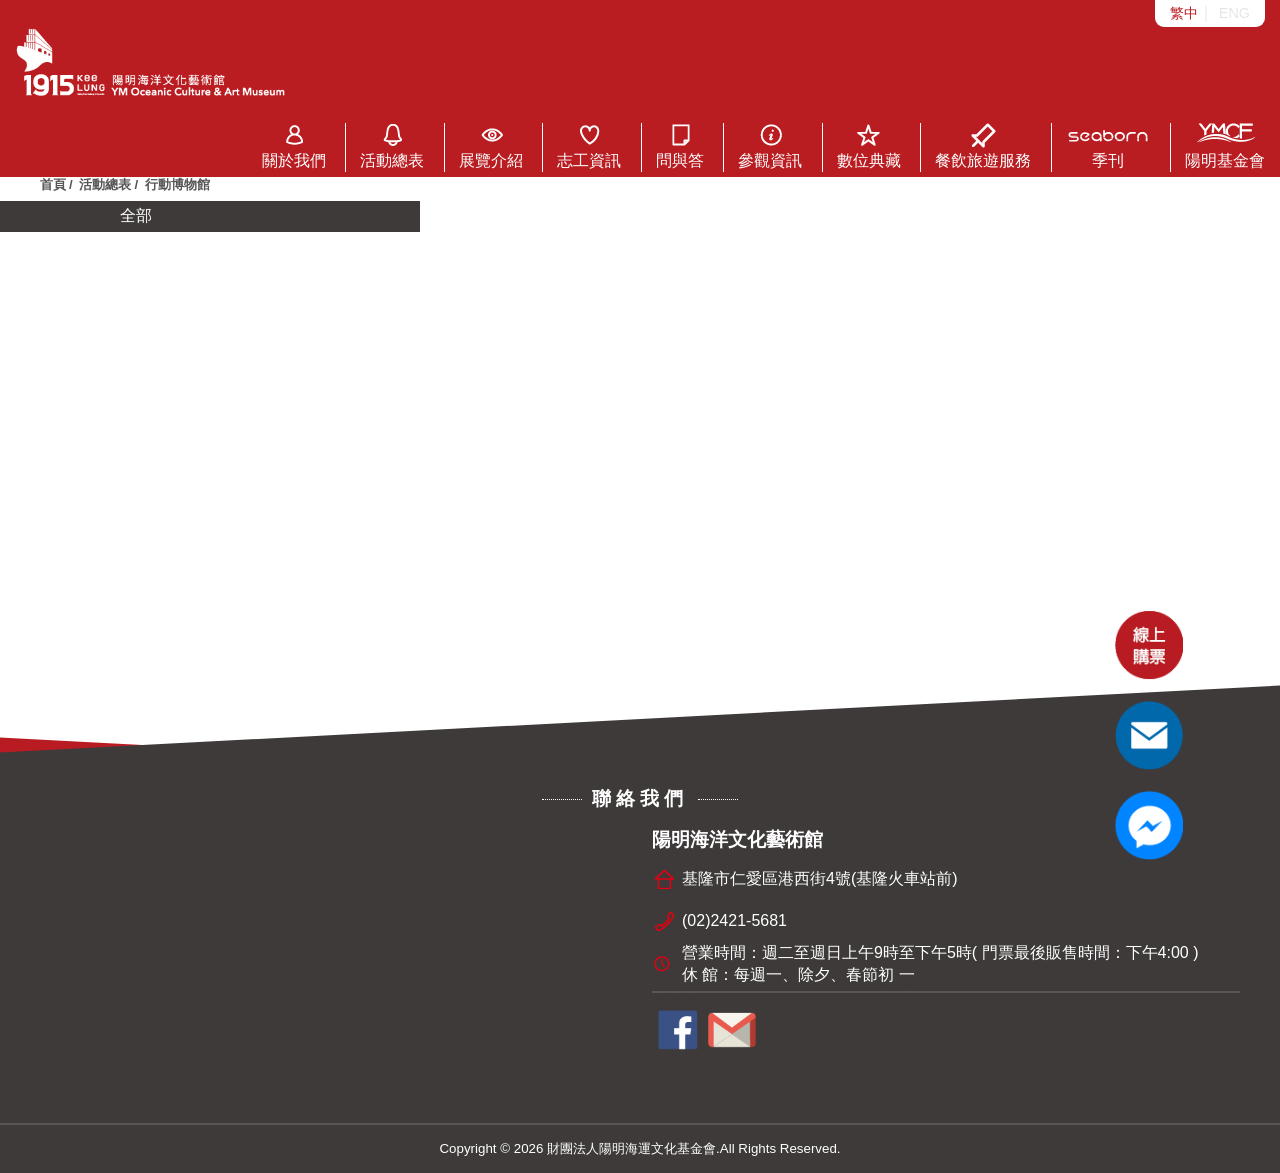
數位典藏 (869, 146)
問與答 (680, 146)
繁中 (1184, 13)
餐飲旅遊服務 (983, 146)
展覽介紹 (491, 146)
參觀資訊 (770, 146)
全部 (136, 215)
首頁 (53, 184)
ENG (1234, 13)
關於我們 (294, 146)
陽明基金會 (1225, 146)
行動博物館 (177, 184)
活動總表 (392, 146)
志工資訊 (589, 146)
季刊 (1108, 146)
